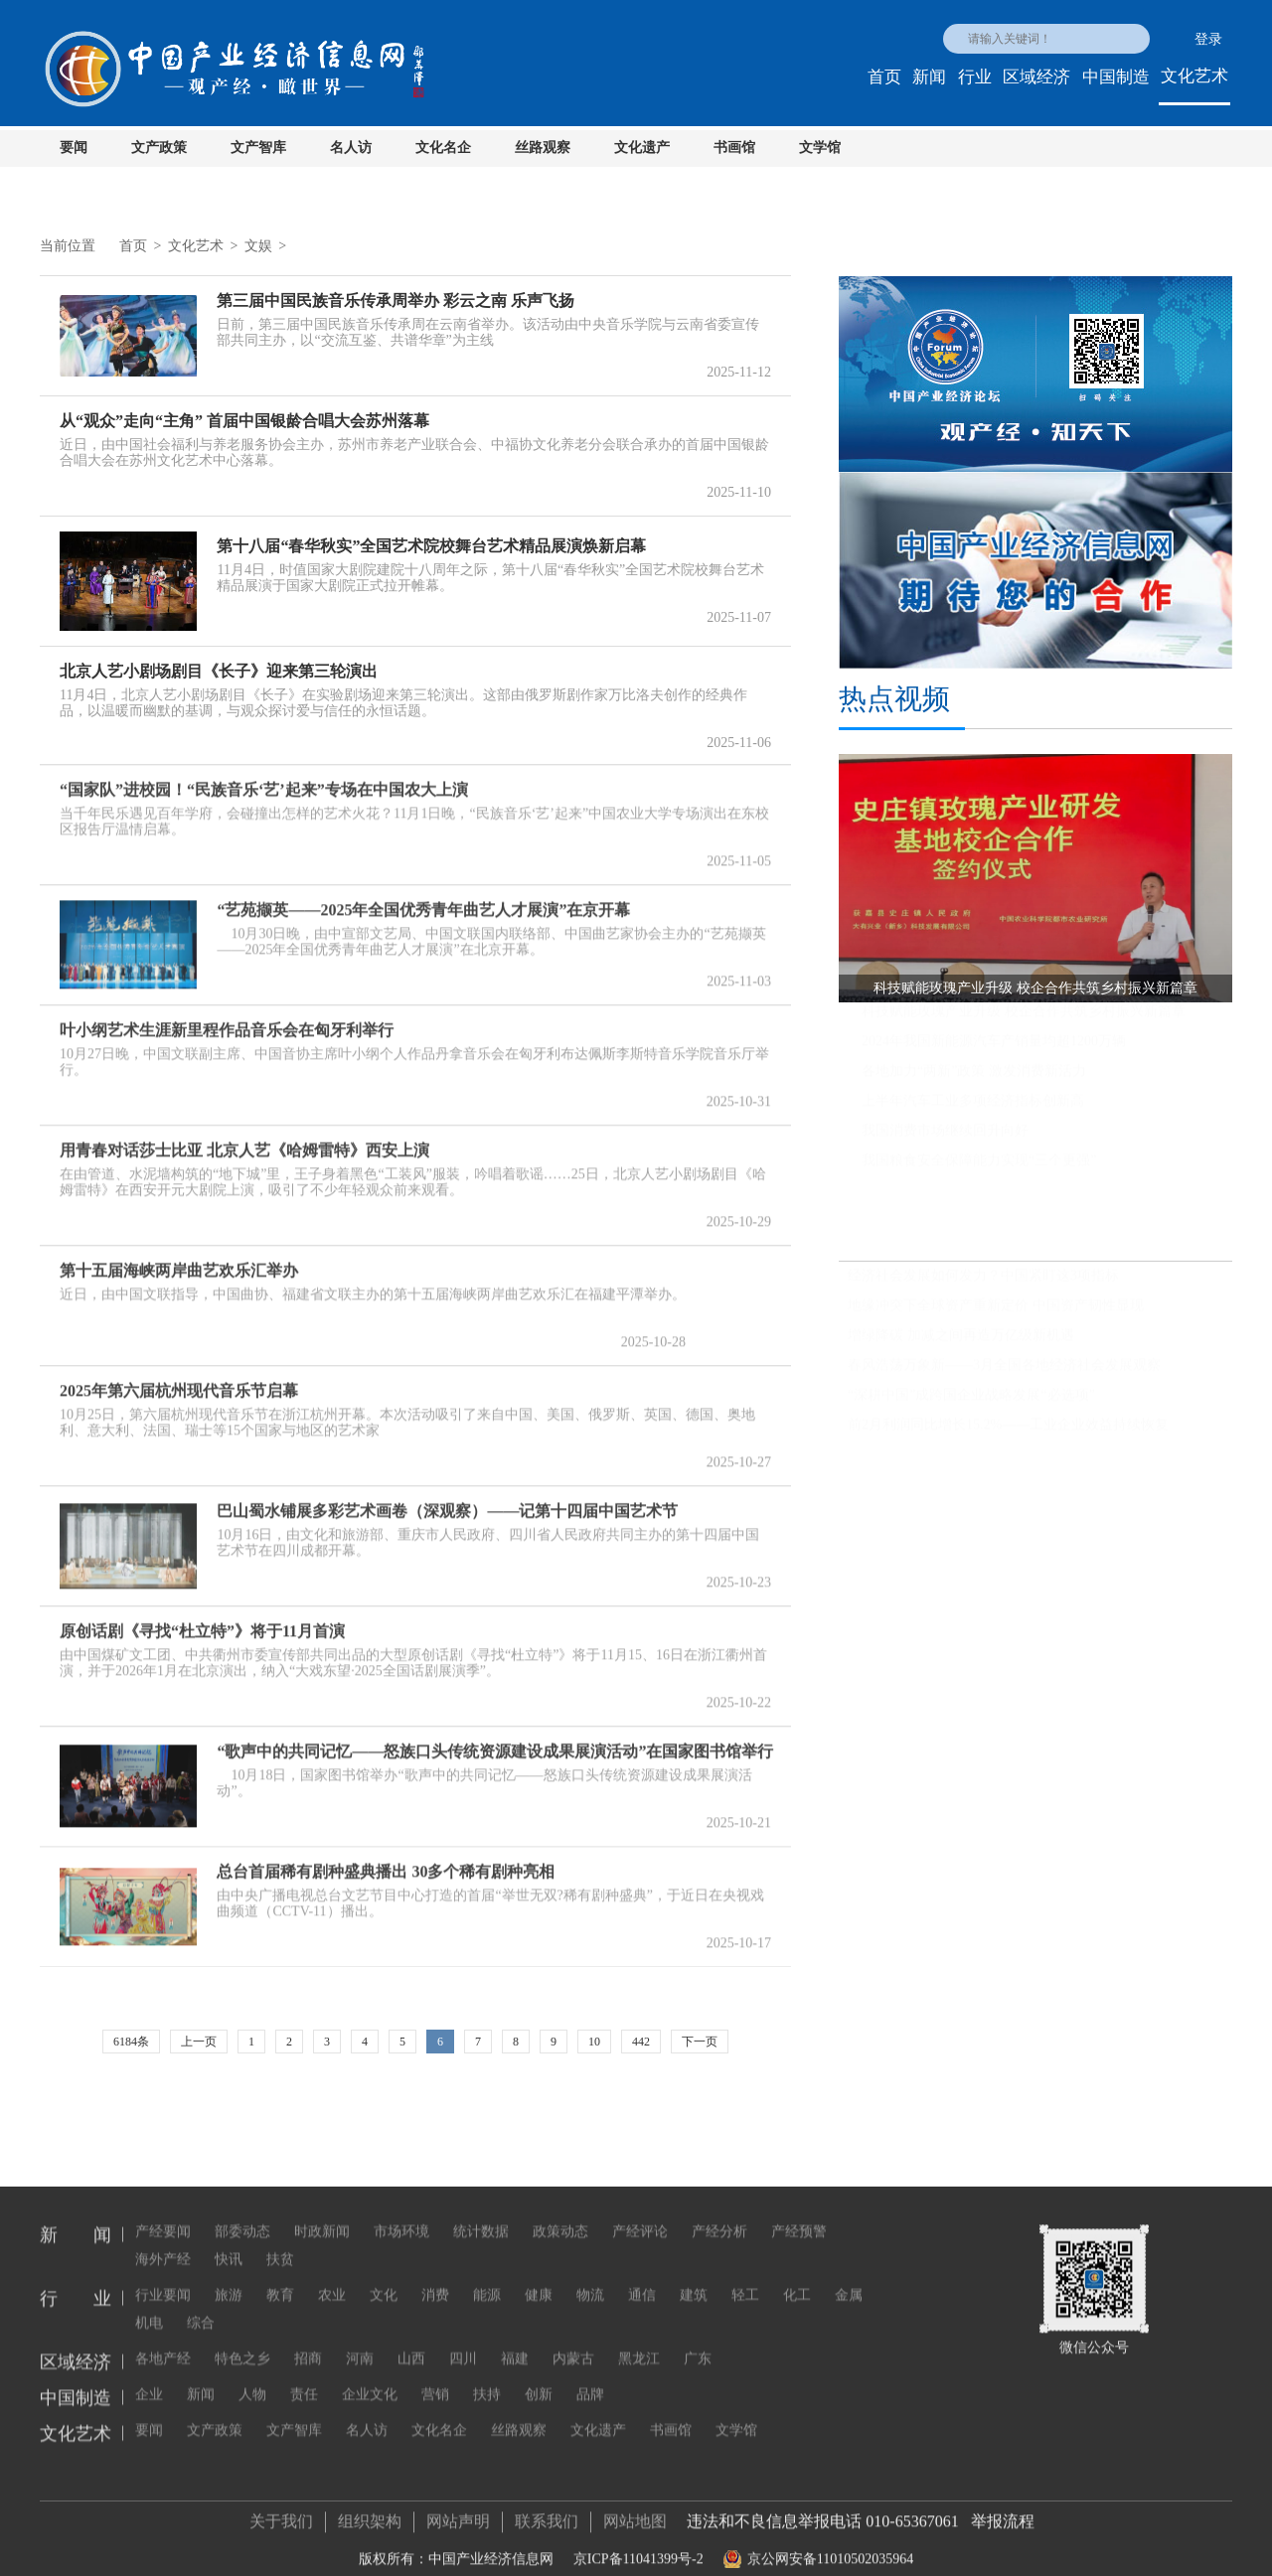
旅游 (228, 2274)
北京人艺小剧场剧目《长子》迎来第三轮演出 (219, 671)
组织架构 (369, 2510)
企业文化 (370, 2373)
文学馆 (820, 147)
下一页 (699, 2041)
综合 (201, 2302)
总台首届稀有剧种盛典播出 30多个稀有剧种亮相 (386, 1861)
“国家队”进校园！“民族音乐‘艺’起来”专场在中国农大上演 (264, 779)
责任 (304, 2373)
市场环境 (401, 2210)
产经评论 (640, 2210)
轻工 (745, 2274)
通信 (642, 2274)
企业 (149, 2373)
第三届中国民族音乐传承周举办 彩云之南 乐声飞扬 (395, 300)
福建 (515, 2338)
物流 (590, 2274)
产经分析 (719, 2210)
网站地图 (635, 2510)
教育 (280, 2274)
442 (641, 2041)
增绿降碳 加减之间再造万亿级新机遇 (961, 1343)
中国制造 (1116, 77)
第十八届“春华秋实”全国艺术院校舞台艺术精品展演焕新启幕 (431, 545)
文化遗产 (642, 147)
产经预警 (799, 2210)
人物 (252, 2373)
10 (594, 2041)
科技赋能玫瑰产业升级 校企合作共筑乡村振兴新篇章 (1024, 1019)
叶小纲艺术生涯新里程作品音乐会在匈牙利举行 (227, 1019)
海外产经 (163, 2238)
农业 (332, 2274)
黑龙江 (639, 2338)
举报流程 (1002, 2510)
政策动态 (560, 2210)
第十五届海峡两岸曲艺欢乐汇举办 (179, 1260)
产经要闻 (163, 2210)
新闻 (929, 77)
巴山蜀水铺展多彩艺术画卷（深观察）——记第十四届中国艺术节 (447, 1500)
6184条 (131, 2041)
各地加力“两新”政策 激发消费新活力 (974, 1079)
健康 (539, 2274)
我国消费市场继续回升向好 (945, 1139)
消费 (435, 2274)
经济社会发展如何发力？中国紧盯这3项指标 (983, 1284)
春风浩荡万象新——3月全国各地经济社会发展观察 (1004, 1373)
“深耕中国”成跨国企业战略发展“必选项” (971, 1403)
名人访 (351, 147)
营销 (435, 2373)
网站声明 (458, 2510)
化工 (797, 2274)
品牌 (590, 2373)
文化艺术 (1194, 76)
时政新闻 (322, 2210)
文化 (384, 2274)
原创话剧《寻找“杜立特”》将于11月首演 (202, 1620)
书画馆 (734, 147)
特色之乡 (242, 2338)
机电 (149, 2302)
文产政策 (159, 147)
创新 (539, 2373)
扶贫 (280, 2238)
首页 (884, 77)
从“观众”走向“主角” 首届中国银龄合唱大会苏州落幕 (244, 420)
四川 (463, 2338)
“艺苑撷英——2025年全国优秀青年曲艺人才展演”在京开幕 (423, 899)
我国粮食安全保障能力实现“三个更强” (979, 1168)
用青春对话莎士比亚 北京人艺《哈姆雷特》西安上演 (244, 1140)
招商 (308, 2338)
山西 (411, 2338)
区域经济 (1036, 77)
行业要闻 (163, 2274)
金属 (849, 2274)
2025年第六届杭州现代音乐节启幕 (179, 1380)
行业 (975, 77)
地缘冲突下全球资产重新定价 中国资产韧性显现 (996, 1313)
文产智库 (258, 147)
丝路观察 (542, 147)
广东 (698, 2338)
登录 (1208, 39)
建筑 (694, 2274)
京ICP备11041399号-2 (638, 2548)
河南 (360, 2338)
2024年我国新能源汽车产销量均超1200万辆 (994, 1049)
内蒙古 (573, 2338)
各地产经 (163, 2338)
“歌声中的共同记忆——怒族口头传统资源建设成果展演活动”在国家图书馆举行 (495, 1741)
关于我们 (281, 2510)
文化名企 (443, 147)
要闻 (73, 147)
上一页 (199, 2041)
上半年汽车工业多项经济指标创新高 (973, 1109)
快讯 (228, 2238)
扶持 (487, 2373)
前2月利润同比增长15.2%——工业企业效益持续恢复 (1008, 1433)
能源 (487, 2274)
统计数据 (481, 2210)
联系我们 (546, 2510)
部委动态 (242, 2210)
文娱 (258, 245)
